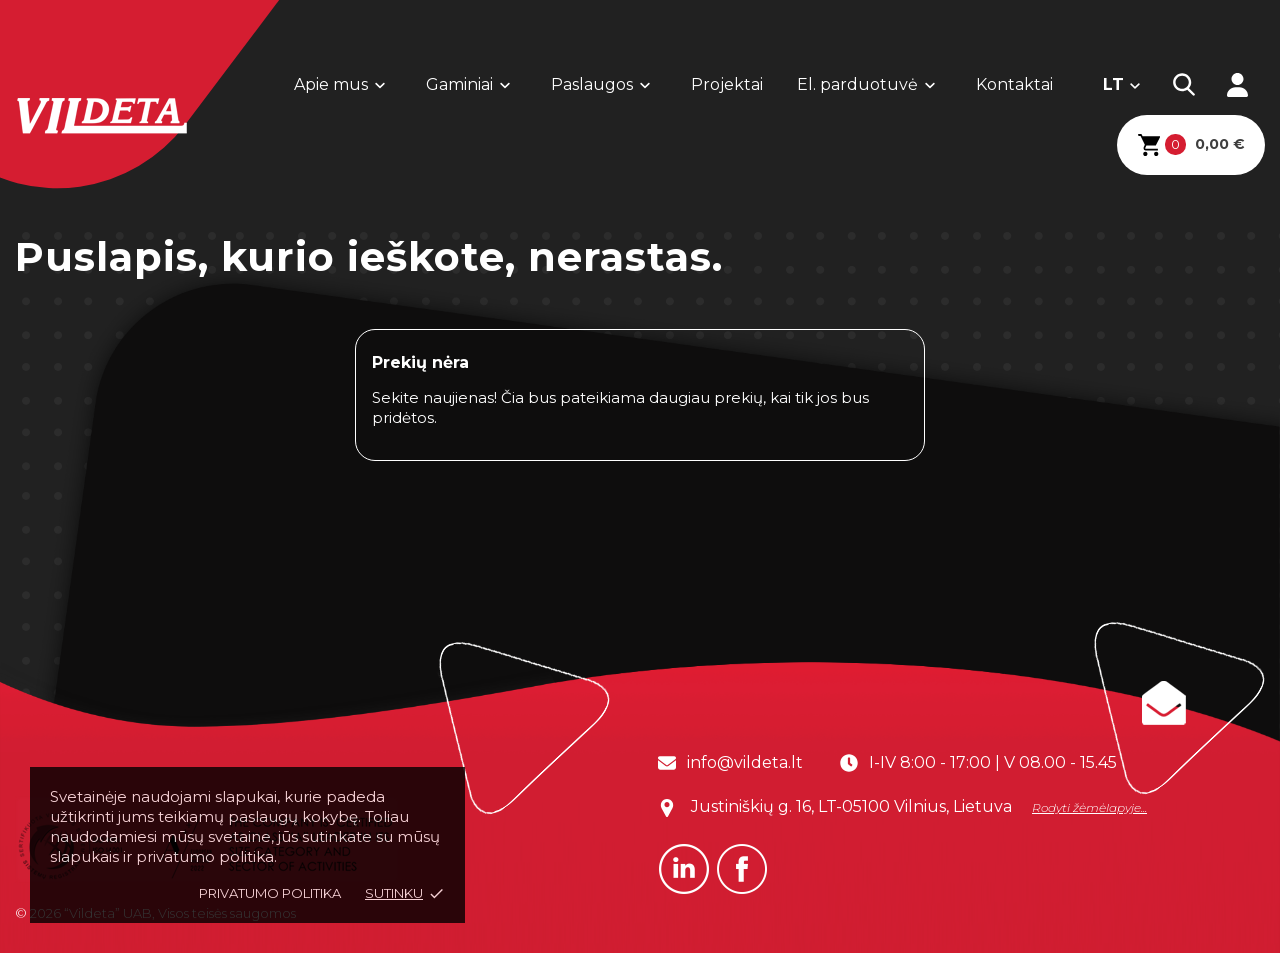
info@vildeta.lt (745, 762)
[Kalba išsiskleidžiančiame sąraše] (1122, 85)
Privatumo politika (270, 893)
